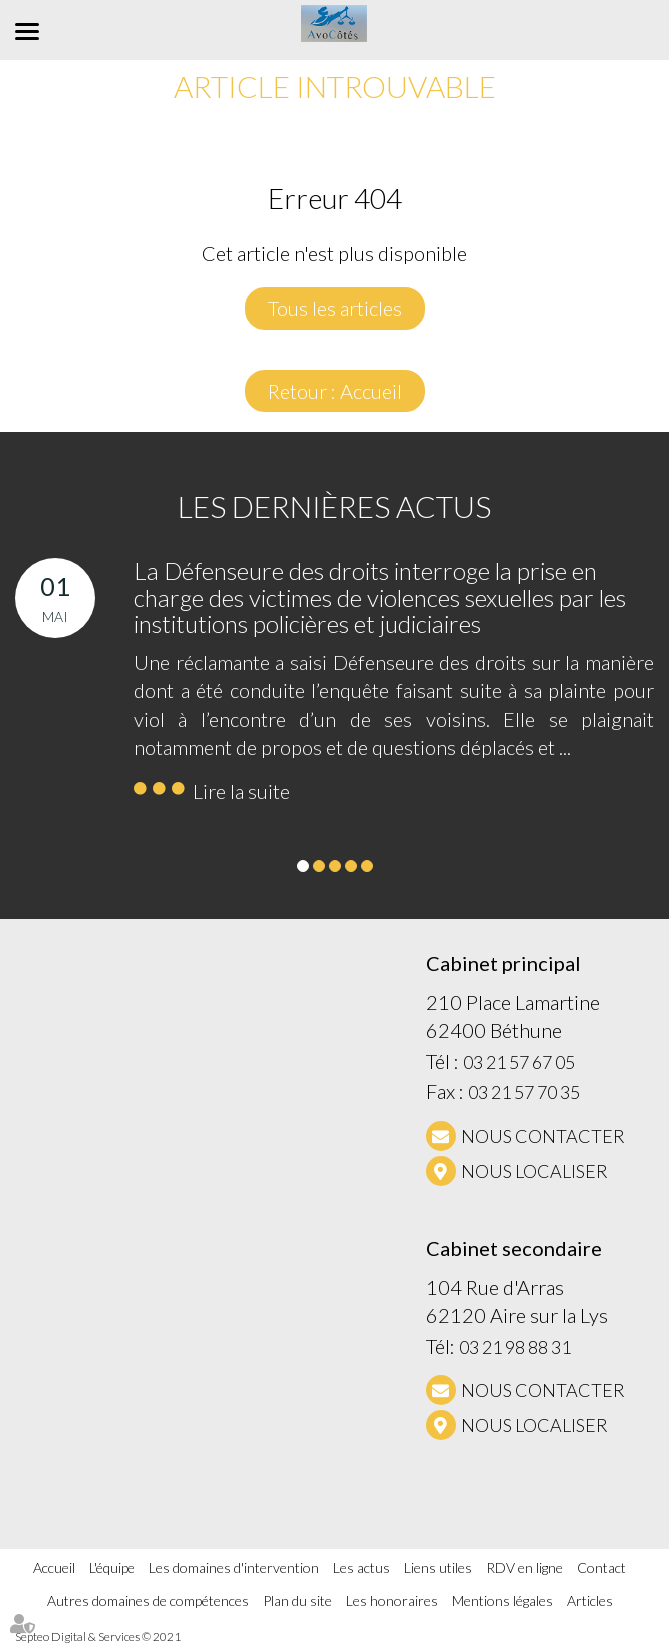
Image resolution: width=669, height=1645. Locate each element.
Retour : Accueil (335, 391)
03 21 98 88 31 (515, 1347)
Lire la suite (241, 791)
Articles (590, 1600)
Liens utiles (438, 1567)
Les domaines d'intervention (234, 1567)
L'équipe (112, 1567)
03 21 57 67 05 (519, 1062)
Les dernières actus (334, 506)
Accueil (54, 1567)
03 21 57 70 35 (524, 1092)
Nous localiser (534, 1171)
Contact (601, 1567)
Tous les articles (335, 308)
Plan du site (297, 1600)
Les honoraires (392, 1600)
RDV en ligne (524, 1567)
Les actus (361, 1567)
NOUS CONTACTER (543, 1136)
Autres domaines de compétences (148, 1600)
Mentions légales (502, 1600)
